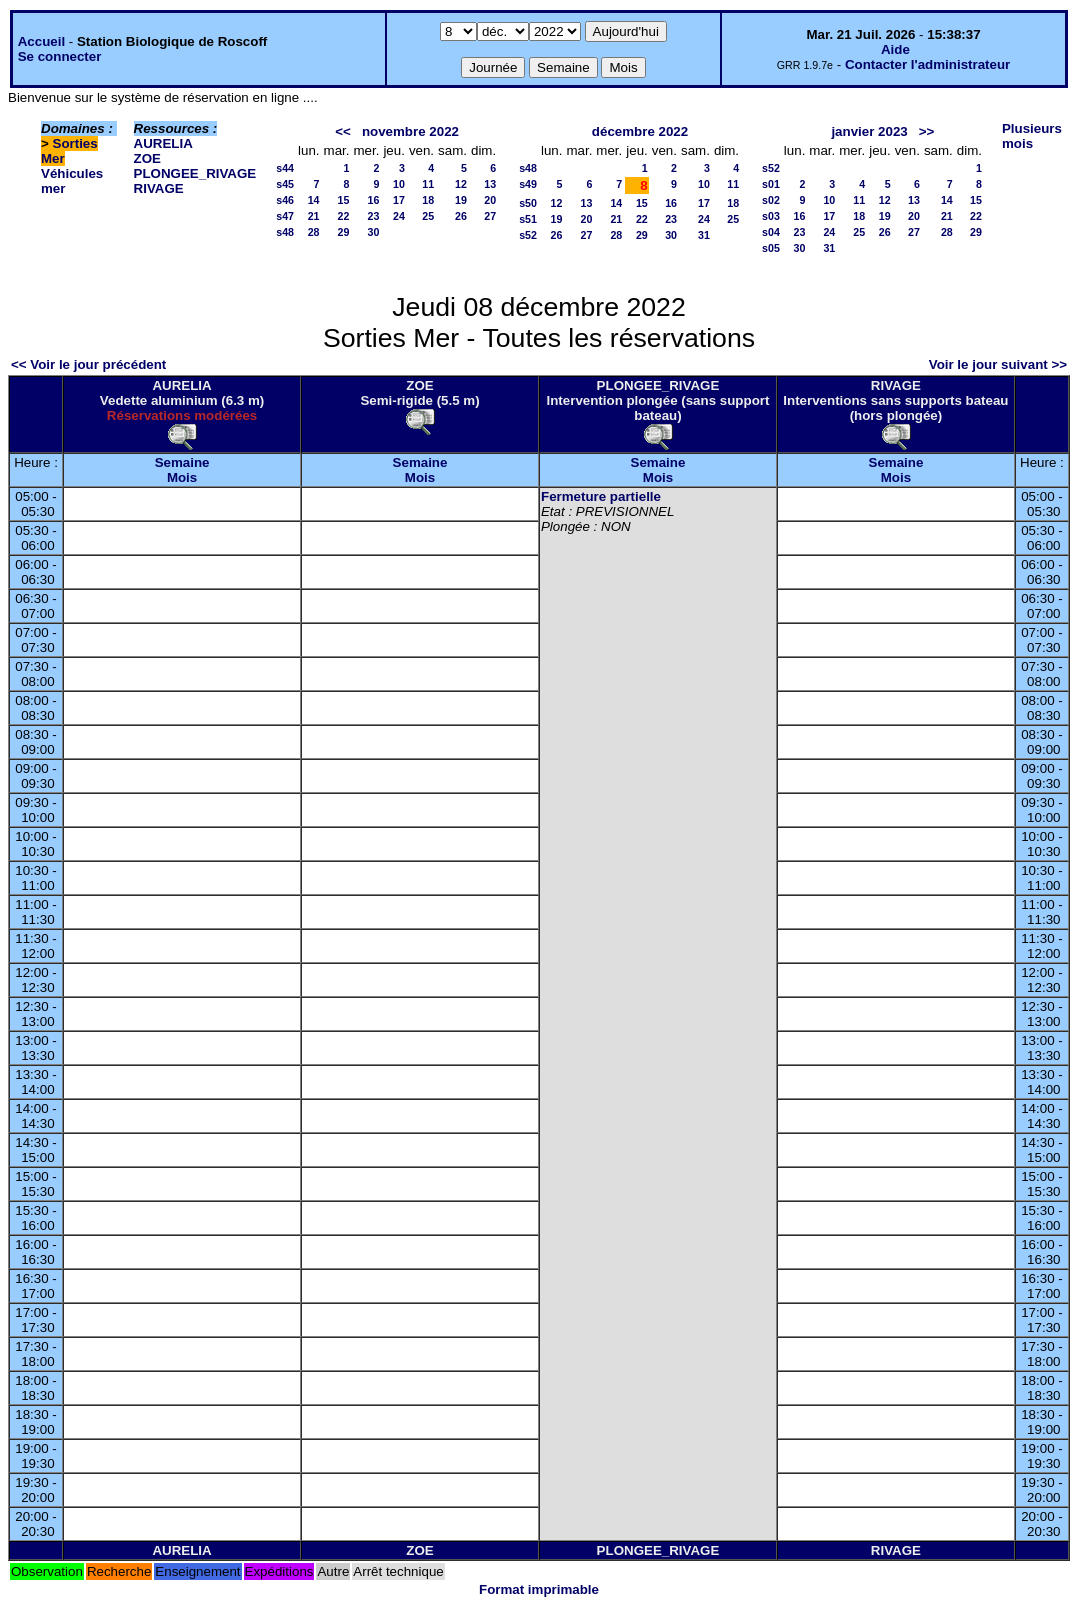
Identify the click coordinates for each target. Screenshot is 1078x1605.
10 (399, 184)
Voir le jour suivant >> (998, 364)
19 (461, 200)
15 (344, 200)
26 (461, 216)
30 (374, 232)
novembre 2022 (410, 131)
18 (428, 200)
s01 (771, 184)
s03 (771, 216)
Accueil (41, 41)
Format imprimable (539, 1589)
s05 (771, 248)
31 (704, 235)
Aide (895, 49)
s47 (285, 216)
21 (314, 216)
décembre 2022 (640, 131)
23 (374, 216)
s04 (771, 232)
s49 (528, 184)
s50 (528, 203)
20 (490, 200)
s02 (771, 200)
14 (314, 200)
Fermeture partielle (601, 496)
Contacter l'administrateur (927, 64)
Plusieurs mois (1032, 136)
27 (490, 216)
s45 (285, 184)
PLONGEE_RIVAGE (195, 173)
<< (343, 131)
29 (344, 232)
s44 (285, 168)
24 (399, 216)
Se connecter (60, 56)
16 (374, 200)
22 (344, 216)
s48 (285, 232)
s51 (528, 219)
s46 (285, 200)
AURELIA (163, 143)
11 (428, 184)
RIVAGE (159, 188)
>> (927, 131)
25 (428, 216)
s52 (528, 235)
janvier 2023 (869, 131)
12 (461, 184)
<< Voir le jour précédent (88, 364)
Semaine (182, 462)
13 (490, 184)
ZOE (147, 158)
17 (399, 200)
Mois (182, 477)
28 (314, 232)
